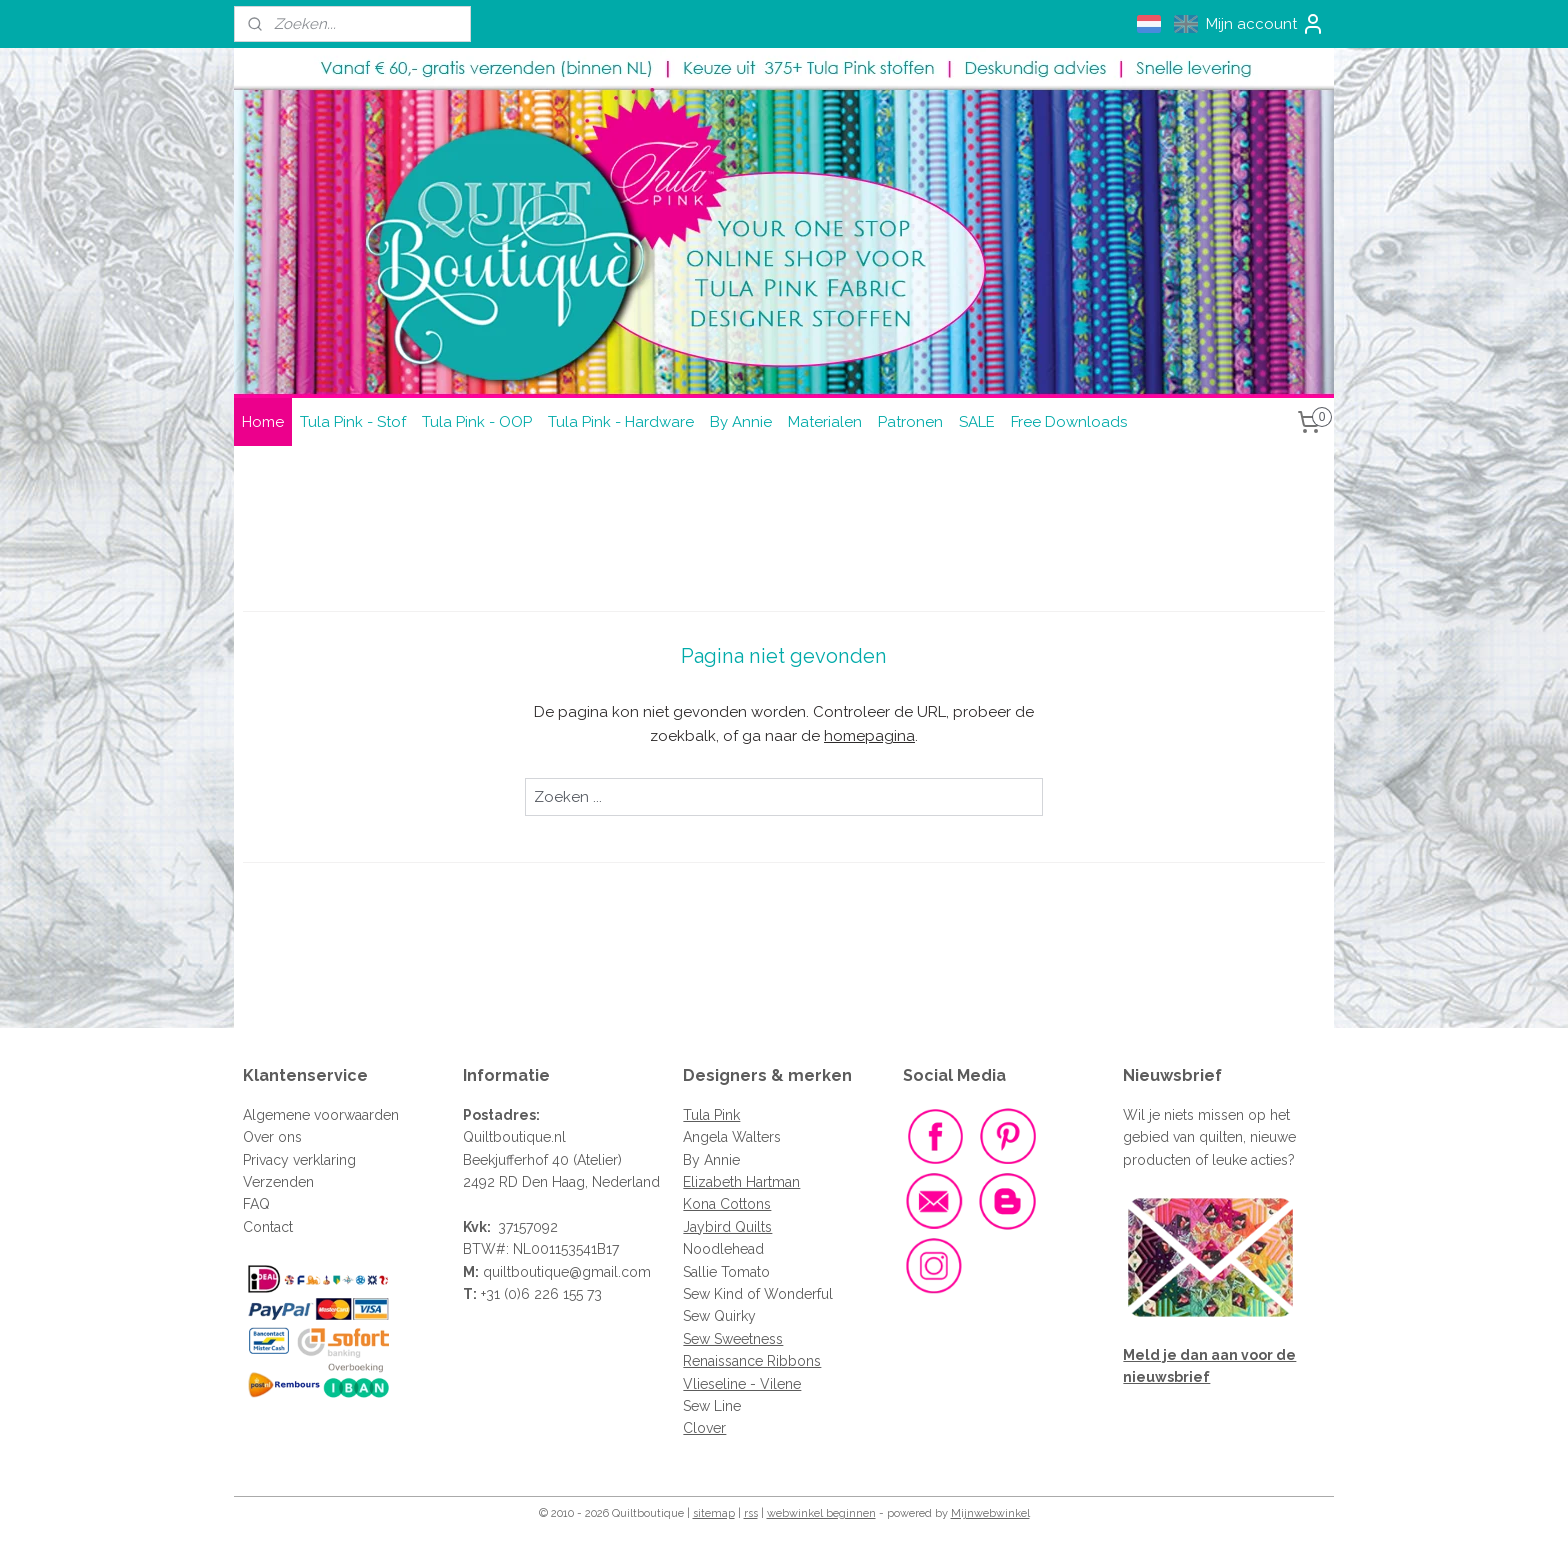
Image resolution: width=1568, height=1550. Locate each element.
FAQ (256, 1204)
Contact (268, 1227)
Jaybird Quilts (727, 1227)
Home (263, 422)
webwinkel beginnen (821, 1513)
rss (751, 1513)
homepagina (869, 736)
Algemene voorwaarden (321, 1115)
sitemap (714, 1513)
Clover (704, 1428)
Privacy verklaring (299, 1160)
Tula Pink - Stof (353, 422)
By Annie (741, 422)
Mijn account (1265, 24)
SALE (977, 422)
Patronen (910, 422)
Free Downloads (1069, 422)
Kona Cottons (727, 1204)
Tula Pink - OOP (477, 422)
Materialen (825, 422)
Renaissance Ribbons (752, 1361)
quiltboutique (526, 1272)
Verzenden (278, 1182)
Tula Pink (711, 1115)
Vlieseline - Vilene (742, 1384)
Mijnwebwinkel (990, 1513)
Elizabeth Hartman (741, 1182)
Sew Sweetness (733, 1339)
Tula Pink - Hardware (621, 422)
